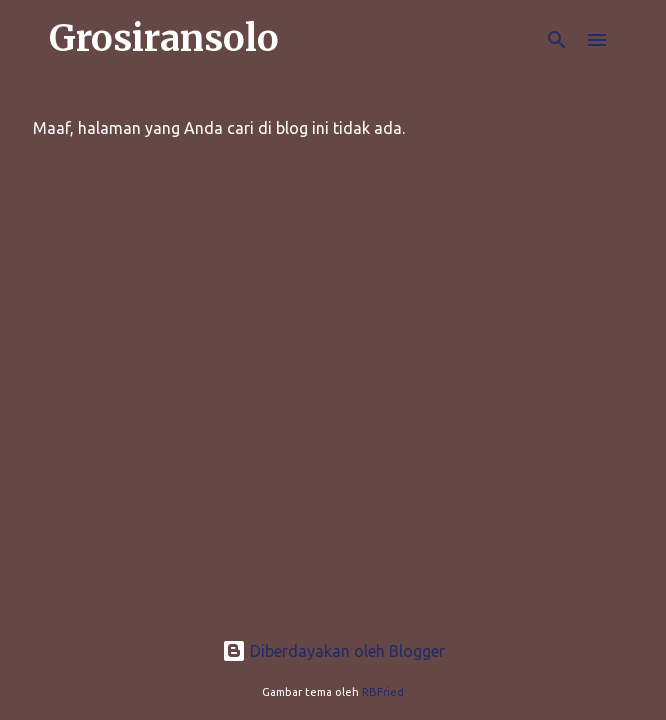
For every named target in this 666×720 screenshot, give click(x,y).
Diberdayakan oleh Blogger (333, 651)
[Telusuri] (557, 40)
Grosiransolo (164, 38)
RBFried (383, 692)
